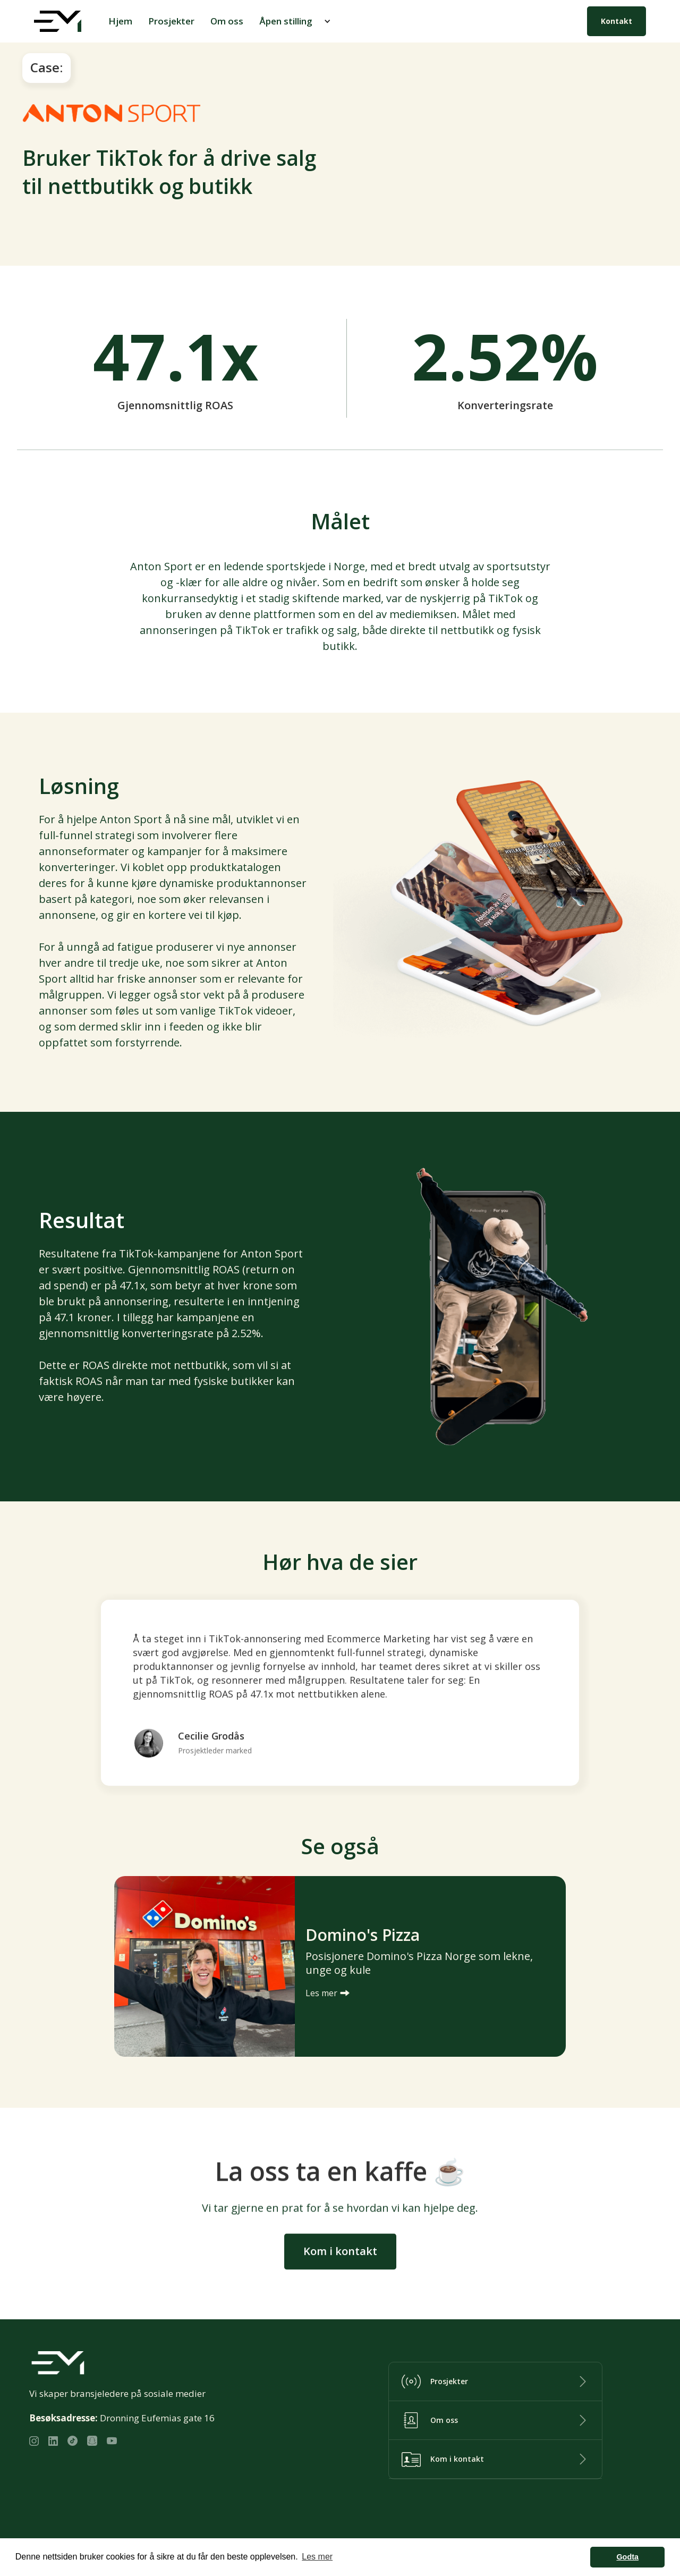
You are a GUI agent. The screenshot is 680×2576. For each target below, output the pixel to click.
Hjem (120, 21)
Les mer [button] (317, 2556)
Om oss (226, 21)
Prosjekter (171, 21)
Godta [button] (627, 2557)
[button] (296, 21)
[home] (57, 21)
